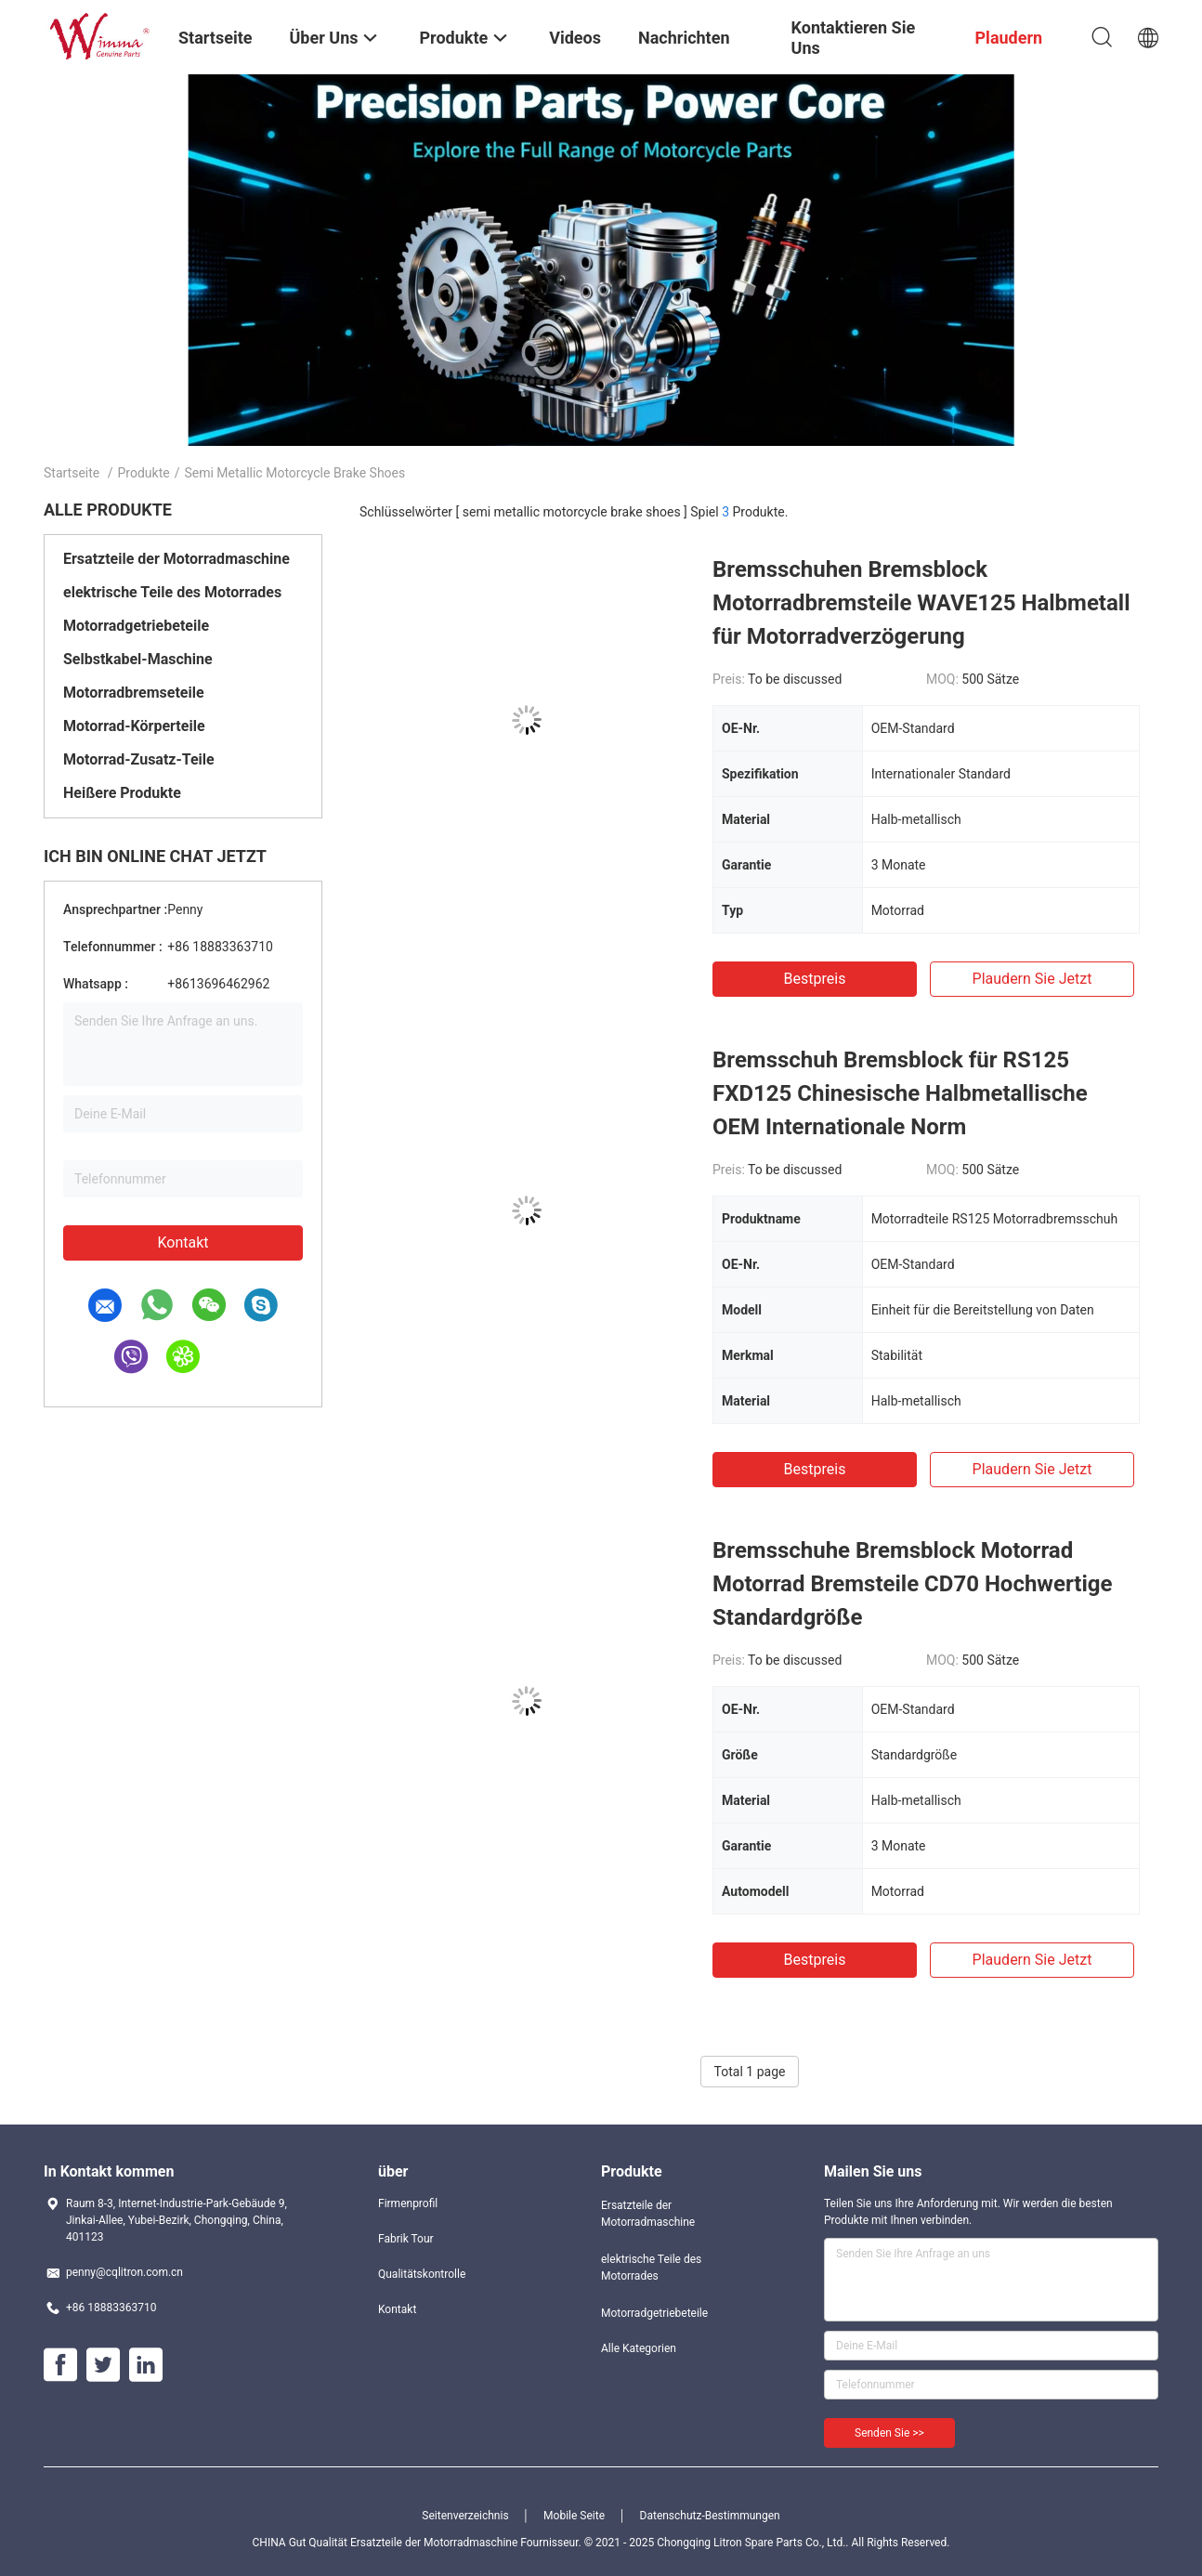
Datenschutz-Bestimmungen (710, 2515)
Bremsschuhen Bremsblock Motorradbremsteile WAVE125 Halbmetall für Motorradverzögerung (921, 602)
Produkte (144, 472)
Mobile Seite (574, 2515)
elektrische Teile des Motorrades (172, 592)
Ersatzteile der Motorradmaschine (176, 559)
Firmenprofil (408, 2203)
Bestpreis (815, 978)
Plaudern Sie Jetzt (1032, 978)
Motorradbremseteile (133, 692)
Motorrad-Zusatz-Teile (139, 759)
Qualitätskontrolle (421, 2274)
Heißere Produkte (122, 793)
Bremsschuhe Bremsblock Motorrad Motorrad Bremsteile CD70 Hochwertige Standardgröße (912, 1583)
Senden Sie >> (889, 2432)
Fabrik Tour (406, 2238)
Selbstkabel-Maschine (138, 659)
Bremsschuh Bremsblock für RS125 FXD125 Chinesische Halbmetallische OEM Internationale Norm (900, 1093)
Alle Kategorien (638, 2348)
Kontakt (182, 1242)
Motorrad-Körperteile (134, 726)
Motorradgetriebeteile (136, 625)
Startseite (71, 472)
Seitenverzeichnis (465, 2515)
